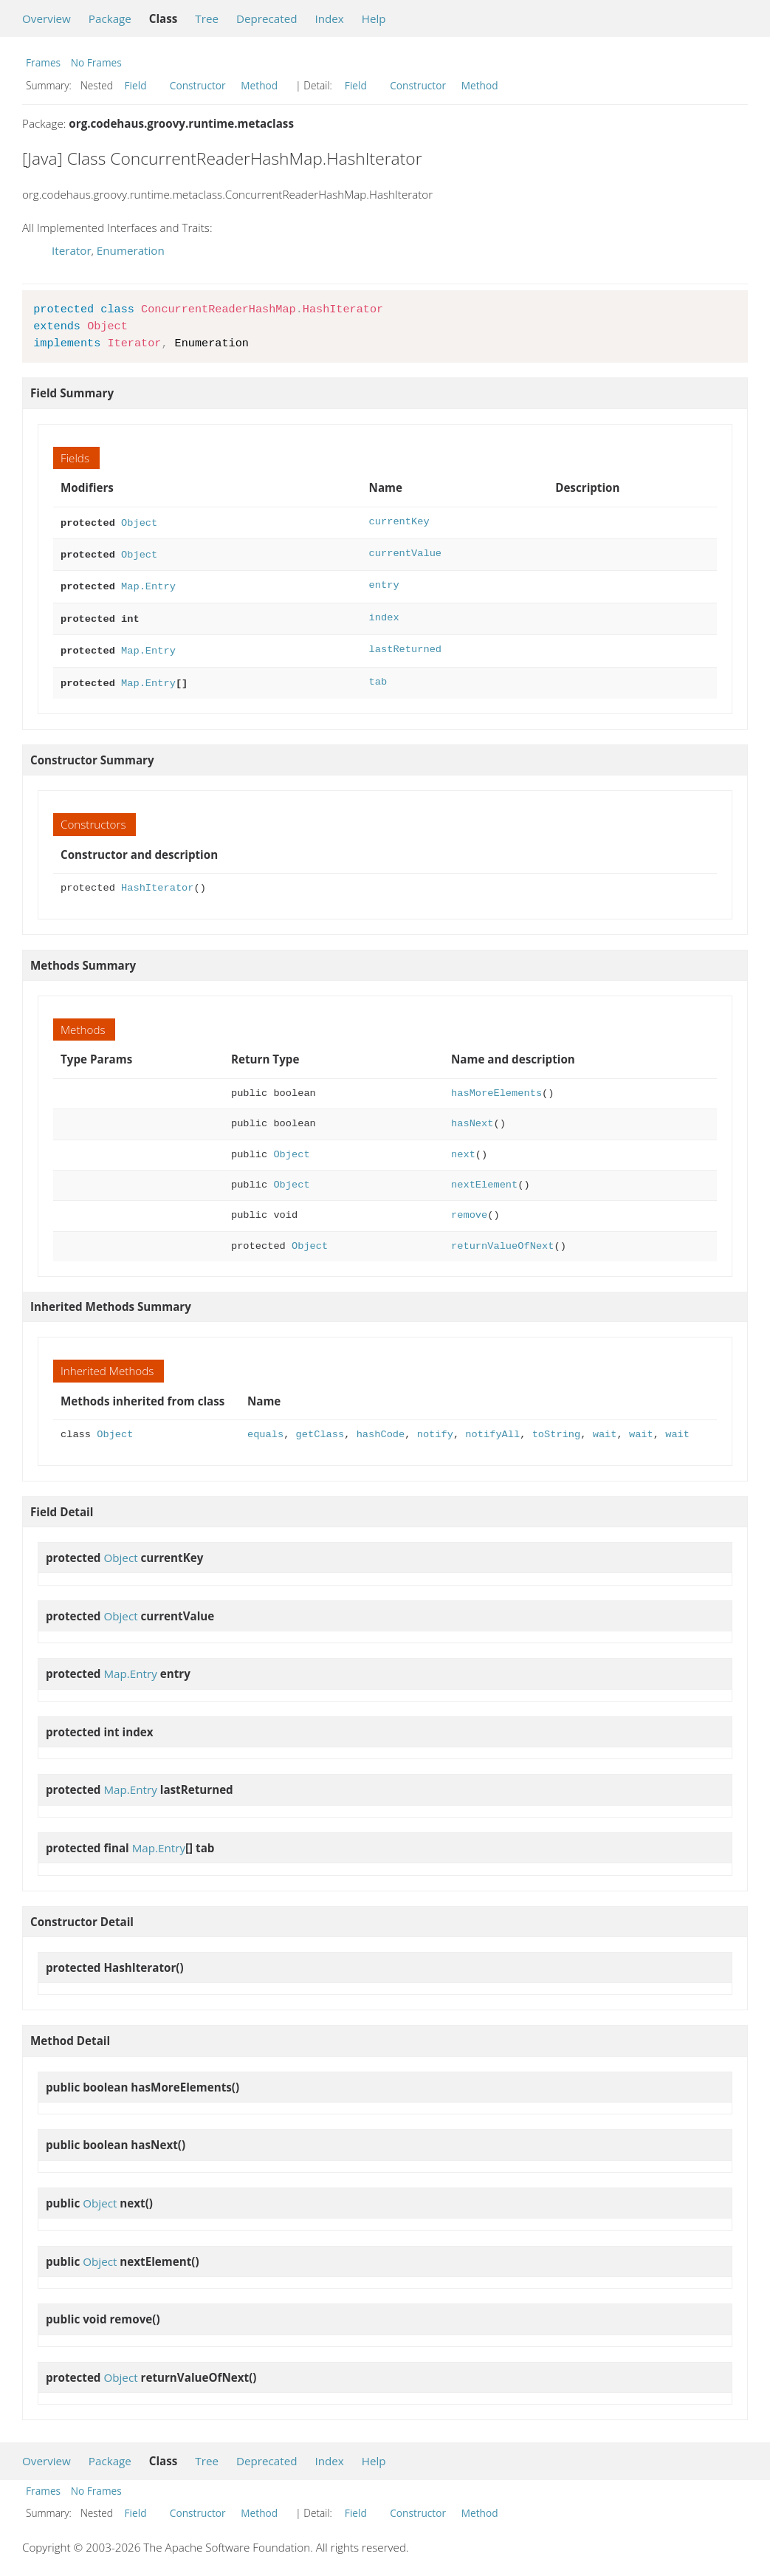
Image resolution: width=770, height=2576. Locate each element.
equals (265, 1426)
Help (374, 18)
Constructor (198, 85)
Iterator (72, 250)
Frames (43, 62)
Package (110, 18)
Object (139, 522)
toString (556, 1426)
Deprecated (267, 18)
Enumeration (131, 250)
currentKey (399, 522)
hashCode (381, 1426)
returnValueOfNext (502, 1237)
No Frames (96, 62)
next (463, 1146)
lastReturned (405, 644)
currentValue (405, 552)
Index (328, 18)
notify (435, 1426)
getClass (320, 1426)
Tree (207, 18)
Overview (46, 18)
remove (469, 1206)
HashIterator (157, 879)
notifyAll (492, 1426)
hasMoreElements (496, 1085)
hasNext (472, 1115)
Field (136, 85)
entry (384, 582)
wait (605, 1426)
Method (259, 85)
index (384, 613)
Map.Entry (148, 582)
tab (378, 675)
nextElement (484, 1176)
